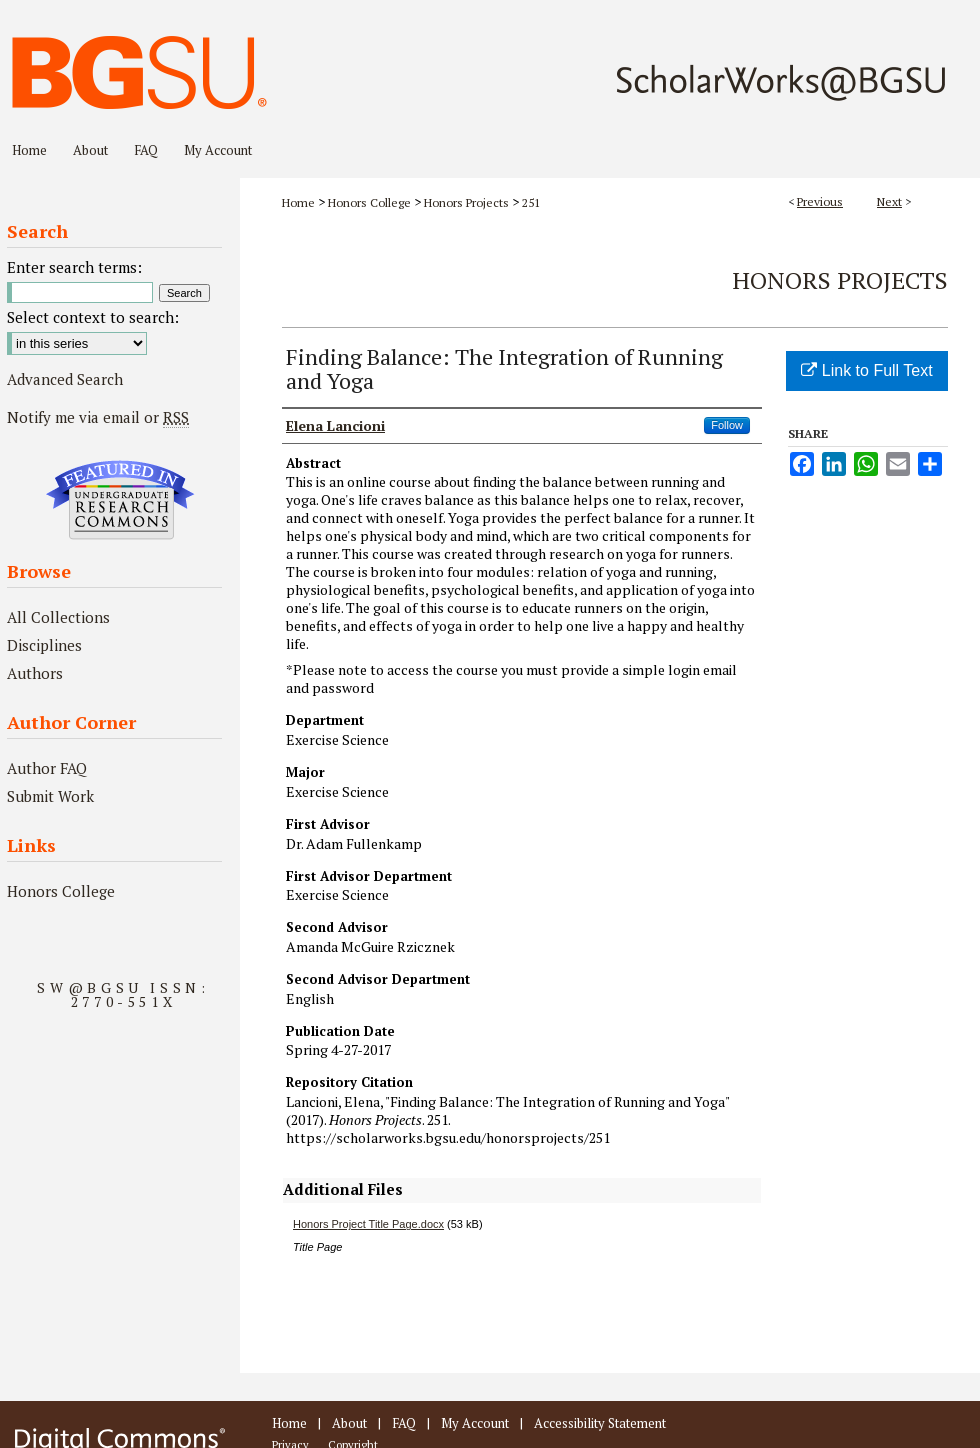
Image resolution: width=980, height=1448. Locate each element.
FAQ (404, 1423)
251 (531, 202)
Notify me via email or (98, 417)
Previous (820, 201)
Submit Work (50, 796)
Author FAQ (47, 768)
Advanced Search (65, 379)
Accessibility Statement (600, 1423)
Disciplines (44, 645)
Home (298, 202)
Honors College (369, 202)
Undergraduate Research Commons (120, 500)
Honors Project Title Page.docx (368, 1224)
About (349, 1423)
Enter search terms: (74, 267)
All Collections (58, 617)
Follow (727, 425)
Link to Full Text (866, 370)
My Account (475, 1423)
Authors (35, 673)
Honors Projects (466, 202)
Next (889, 201)
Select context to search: (93, 317)
